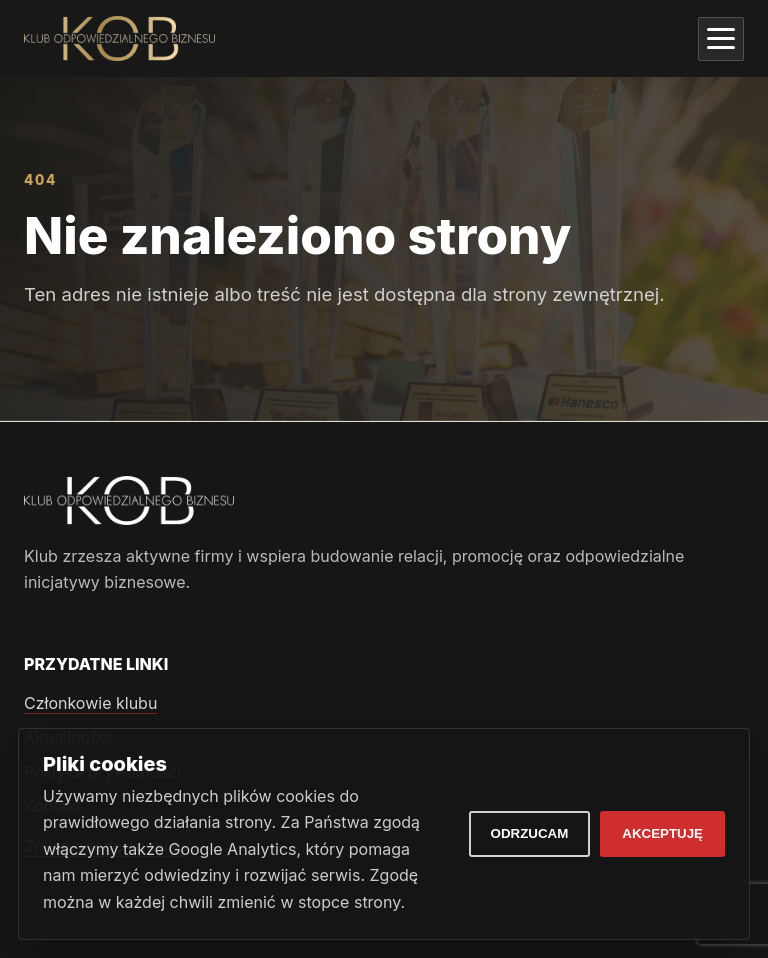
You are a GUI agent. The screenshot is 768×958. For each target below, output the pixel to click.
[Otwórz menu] (721, 39)
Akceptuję (662, 833)
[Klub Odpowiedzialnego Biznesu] (119, 38)
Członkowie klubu (90, 703)
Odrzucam (530, 833)
